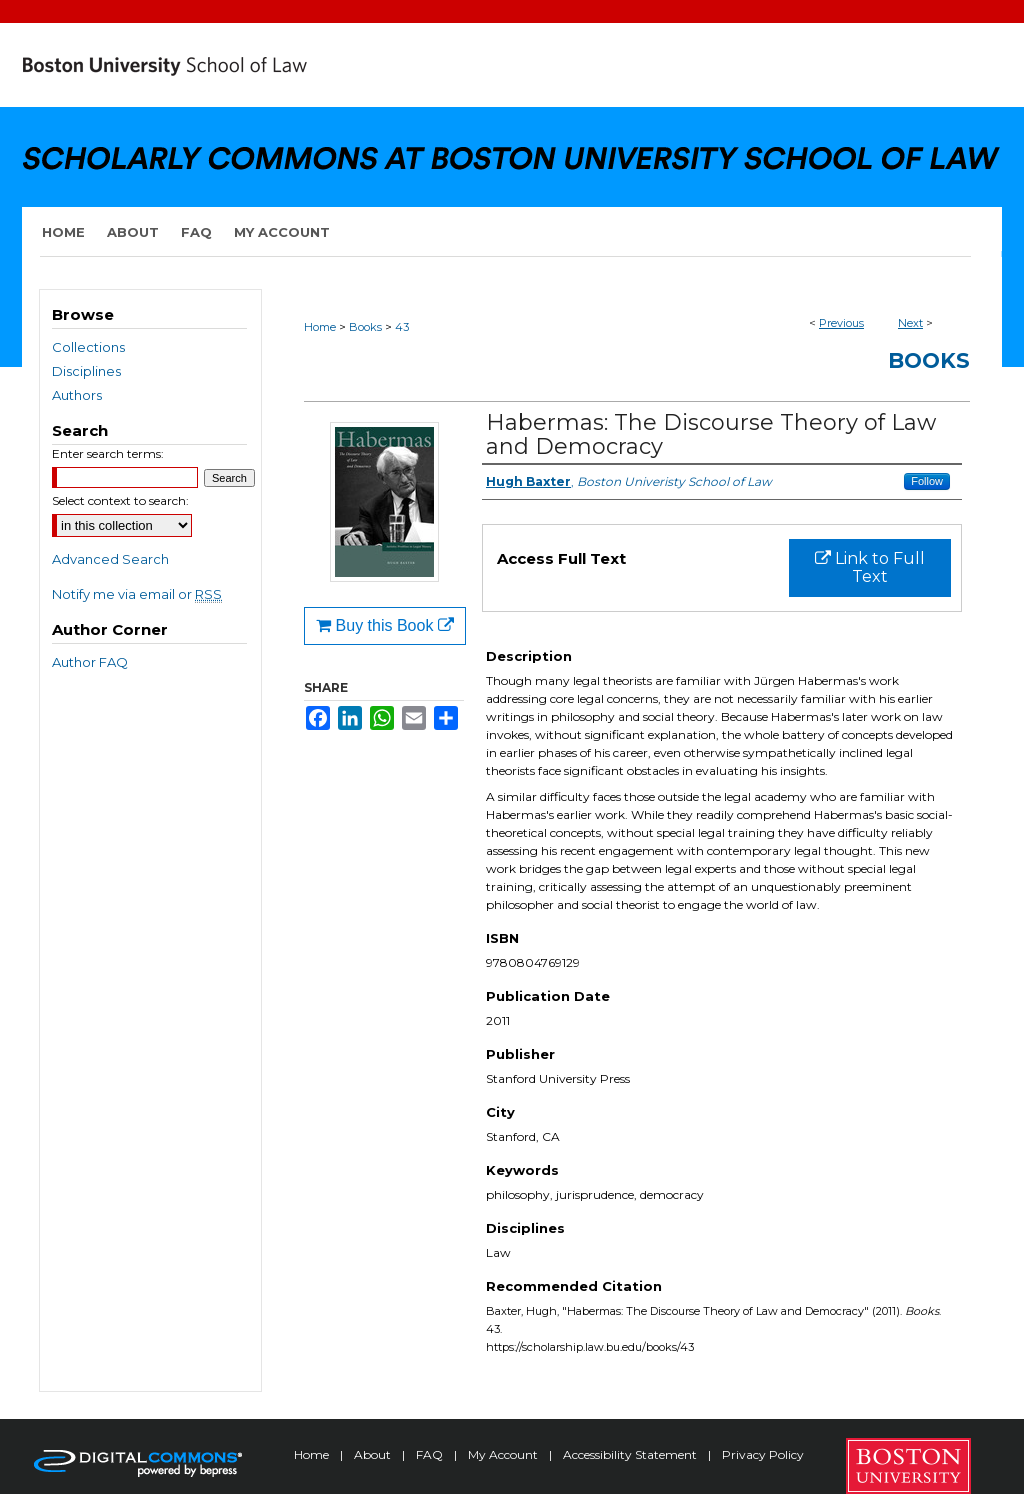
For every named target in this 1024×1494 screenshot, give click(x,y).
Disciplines (86, 371)
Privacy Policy (763, 1454)
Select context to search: (120, 500)
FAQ (431, 1454)
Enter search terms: (108, 453)
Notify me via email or (137, 594)
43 (402, 327)
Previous (841, 323)
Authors (77, 395)
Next (910, 323)
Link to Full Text (870, 567)
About (374, 1454)
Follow (927, 481)
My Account (504, 1454)
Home (320, 327)
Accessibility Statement (631, 1454)
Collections (88, 347)
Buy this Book (385, 625)
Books (365, 327)
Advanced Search (110, 559)
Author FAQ (90, 662)
